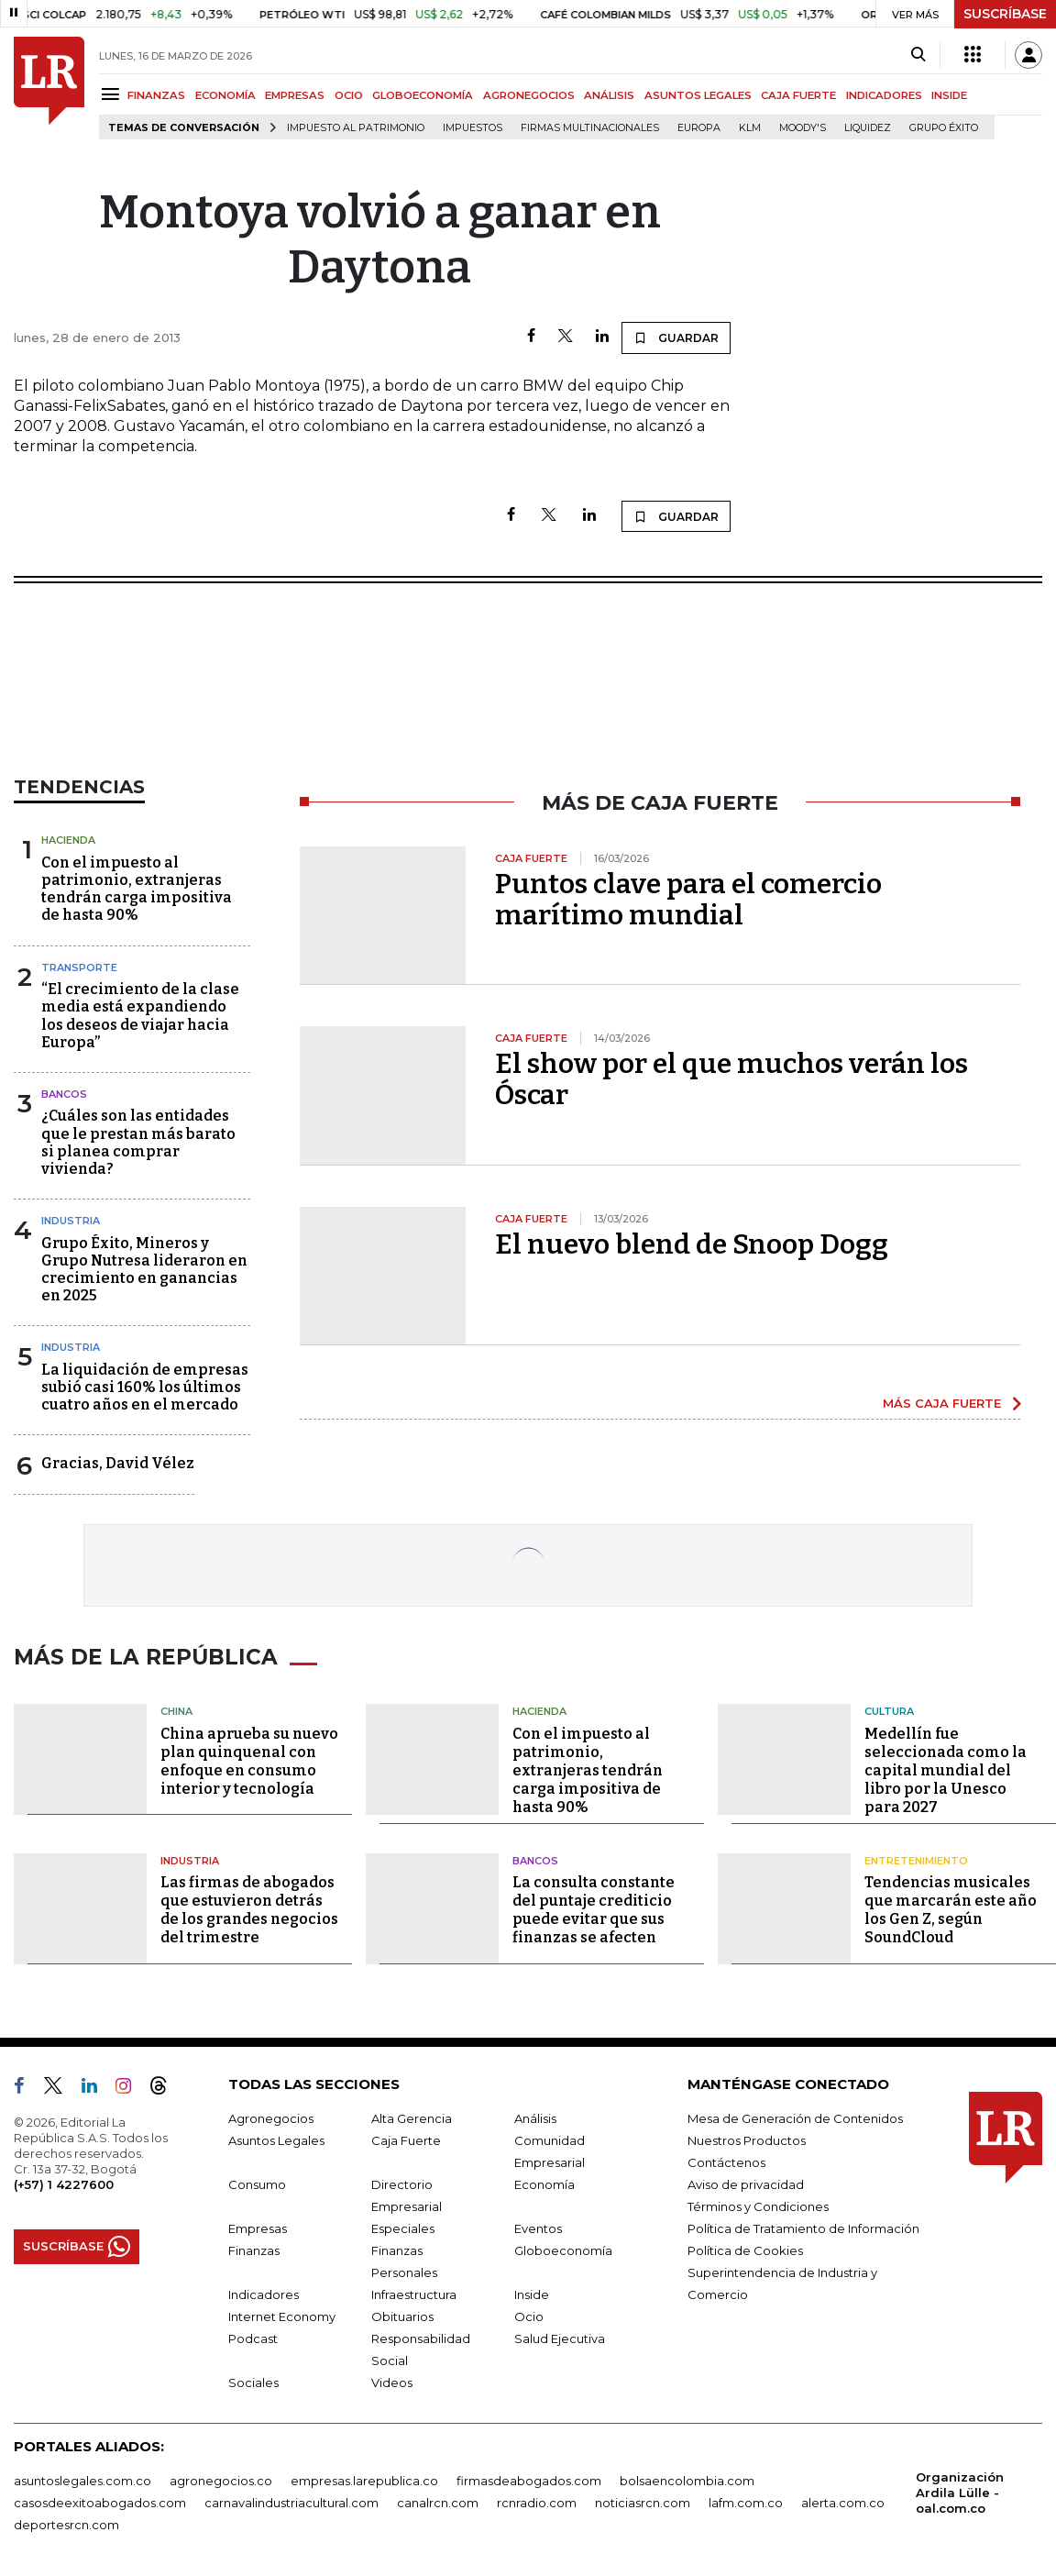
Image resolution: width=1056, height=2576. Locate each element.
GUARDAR (676, 337)
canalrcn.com (437, 2499)
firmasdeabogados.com (528, 2477)
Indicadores (263, 2290)
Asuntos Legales (276, 2136)
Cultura (889, 1708)
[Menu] (113, 94)
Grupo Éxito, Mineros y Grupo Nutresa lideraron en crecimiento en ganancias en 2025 (144, 1269)
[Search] (918, 55)
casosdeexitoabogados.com (100, 2499)
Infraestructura (413, 2290)
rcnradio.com (537, 2499)
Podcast (253, 2334)
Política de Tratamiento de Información (803, 2224)
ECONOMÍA (225, 95)
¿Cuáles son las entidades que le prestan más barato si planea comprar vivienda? (138, 1142)
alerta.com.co (843, 2499)
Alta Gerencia (411, 2114)
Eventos (538, 2224)
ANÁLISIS (609, 95)
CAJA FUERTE (798, 95)
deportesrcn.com (66, 2521)
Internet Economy (282, 2312)
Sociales (253, 2378)
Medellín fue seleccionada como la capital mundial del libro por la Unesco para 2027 (945, 1766)
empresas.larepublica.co (364, 2477)
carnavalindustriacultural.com (291, 2499)
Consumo (257, 2180)
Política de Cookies (745, 2246)
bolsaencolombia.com (687, 2477)
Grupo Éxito (943, 128)
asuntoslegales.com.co (82, 2477)
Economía (544, 2180)
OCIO (349, 95)
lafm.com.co (746, 2499)
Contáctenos (726, 2158)
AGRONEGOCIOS (529, 95)
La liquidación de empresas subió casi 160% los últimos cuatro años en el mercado (144, 1387)
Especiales (402, 2224)
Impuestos (472, 128)
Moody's (802, 128)
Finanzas (254, 2246)
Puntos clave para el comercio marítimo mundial (688, 900)
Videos (391, 2378)
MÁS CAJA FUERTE (942, 1403)
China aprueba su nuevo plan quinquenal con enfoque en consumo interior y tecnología (249, 1757)
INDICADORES (884, 95)
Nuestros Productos (747, 2136)
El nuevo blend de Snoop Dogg (691, 1244)
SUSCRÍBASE (1005, 14)
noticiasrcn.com (642, 2499)
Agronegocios (271, 2114)
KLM (750, 128)
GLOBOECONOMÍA (422, 95)
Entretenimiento (916, 1857)
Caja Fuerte (406, 2136)
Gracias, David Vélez (117, 1463)
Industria (70, 1220)
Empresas (257, 2224)
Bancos (64, 1094)
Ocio (529, 2312)
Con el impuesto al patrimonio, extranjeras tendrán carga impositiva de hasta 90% (136, 889)
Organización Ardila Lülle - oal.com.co (960, 2489)
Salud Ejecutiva (559, 2334)
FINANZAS (156, 95)
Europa (698, 128)
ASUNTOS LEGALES (698, 95)
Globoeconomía (563, 2246)
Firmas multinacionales (590, 128)
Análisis (535, 2114)
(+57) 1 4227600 (64, 2180)
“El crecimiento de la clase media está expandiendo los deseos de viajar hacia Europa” (140, 1015)
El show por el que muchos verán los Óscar (731, 1079)
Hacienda (68, 840)
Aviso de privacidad (746, 2180)
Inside (531, 2290)
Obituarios (402, 2312)
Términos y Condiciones (758, 2202)
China (176, 1708)
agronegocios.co (221, 2477)
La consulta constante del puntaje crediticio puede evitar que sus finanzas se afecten (593, 1907)
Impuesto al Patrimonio (355, 128)
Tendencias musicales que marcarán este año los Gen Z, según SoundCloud (950, 1907)
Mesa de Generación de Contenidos (795, 2114)
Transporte (79, 967)
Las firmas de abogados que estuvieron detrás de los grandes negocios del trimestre (249, 1907)
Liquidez (867, 128)
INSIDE (949, 95)
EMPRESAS (294, 95)
